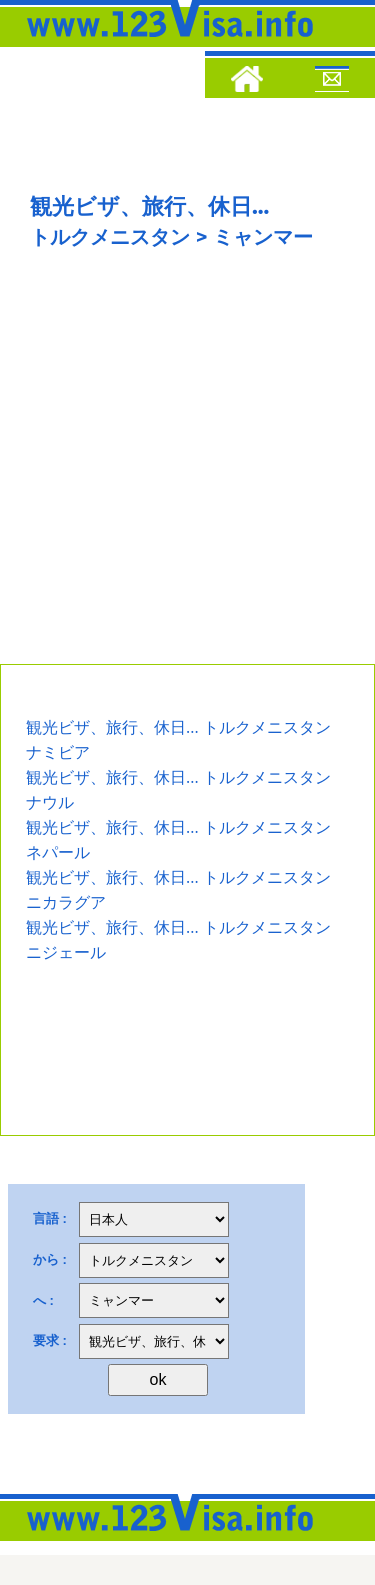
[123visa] (165, 43)
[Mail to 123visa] (332, 82)
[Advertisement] (187, 466)
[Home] (247, 82)
